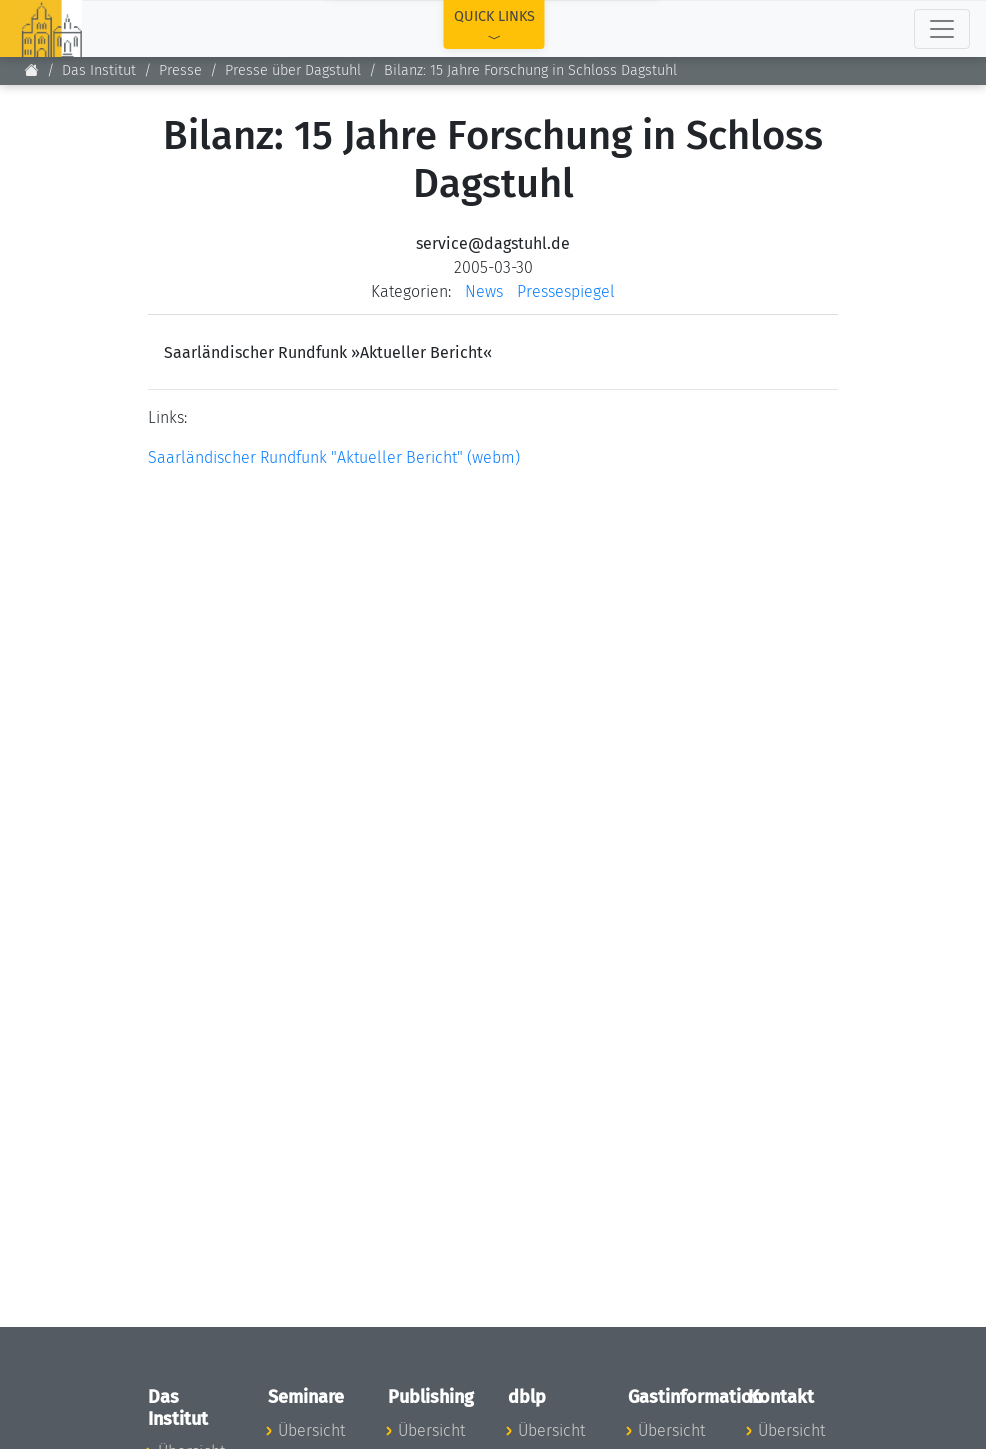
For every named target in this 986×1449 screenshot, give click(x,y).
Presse (180, 70)
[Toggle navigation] (942, 29)
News (484, 291)
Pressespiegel (566, 291)
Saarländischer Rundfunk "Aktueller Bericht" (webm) (334, 457)
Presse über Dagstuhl (293, 70)
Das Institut (99, 70)
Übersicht (311, 1430)
